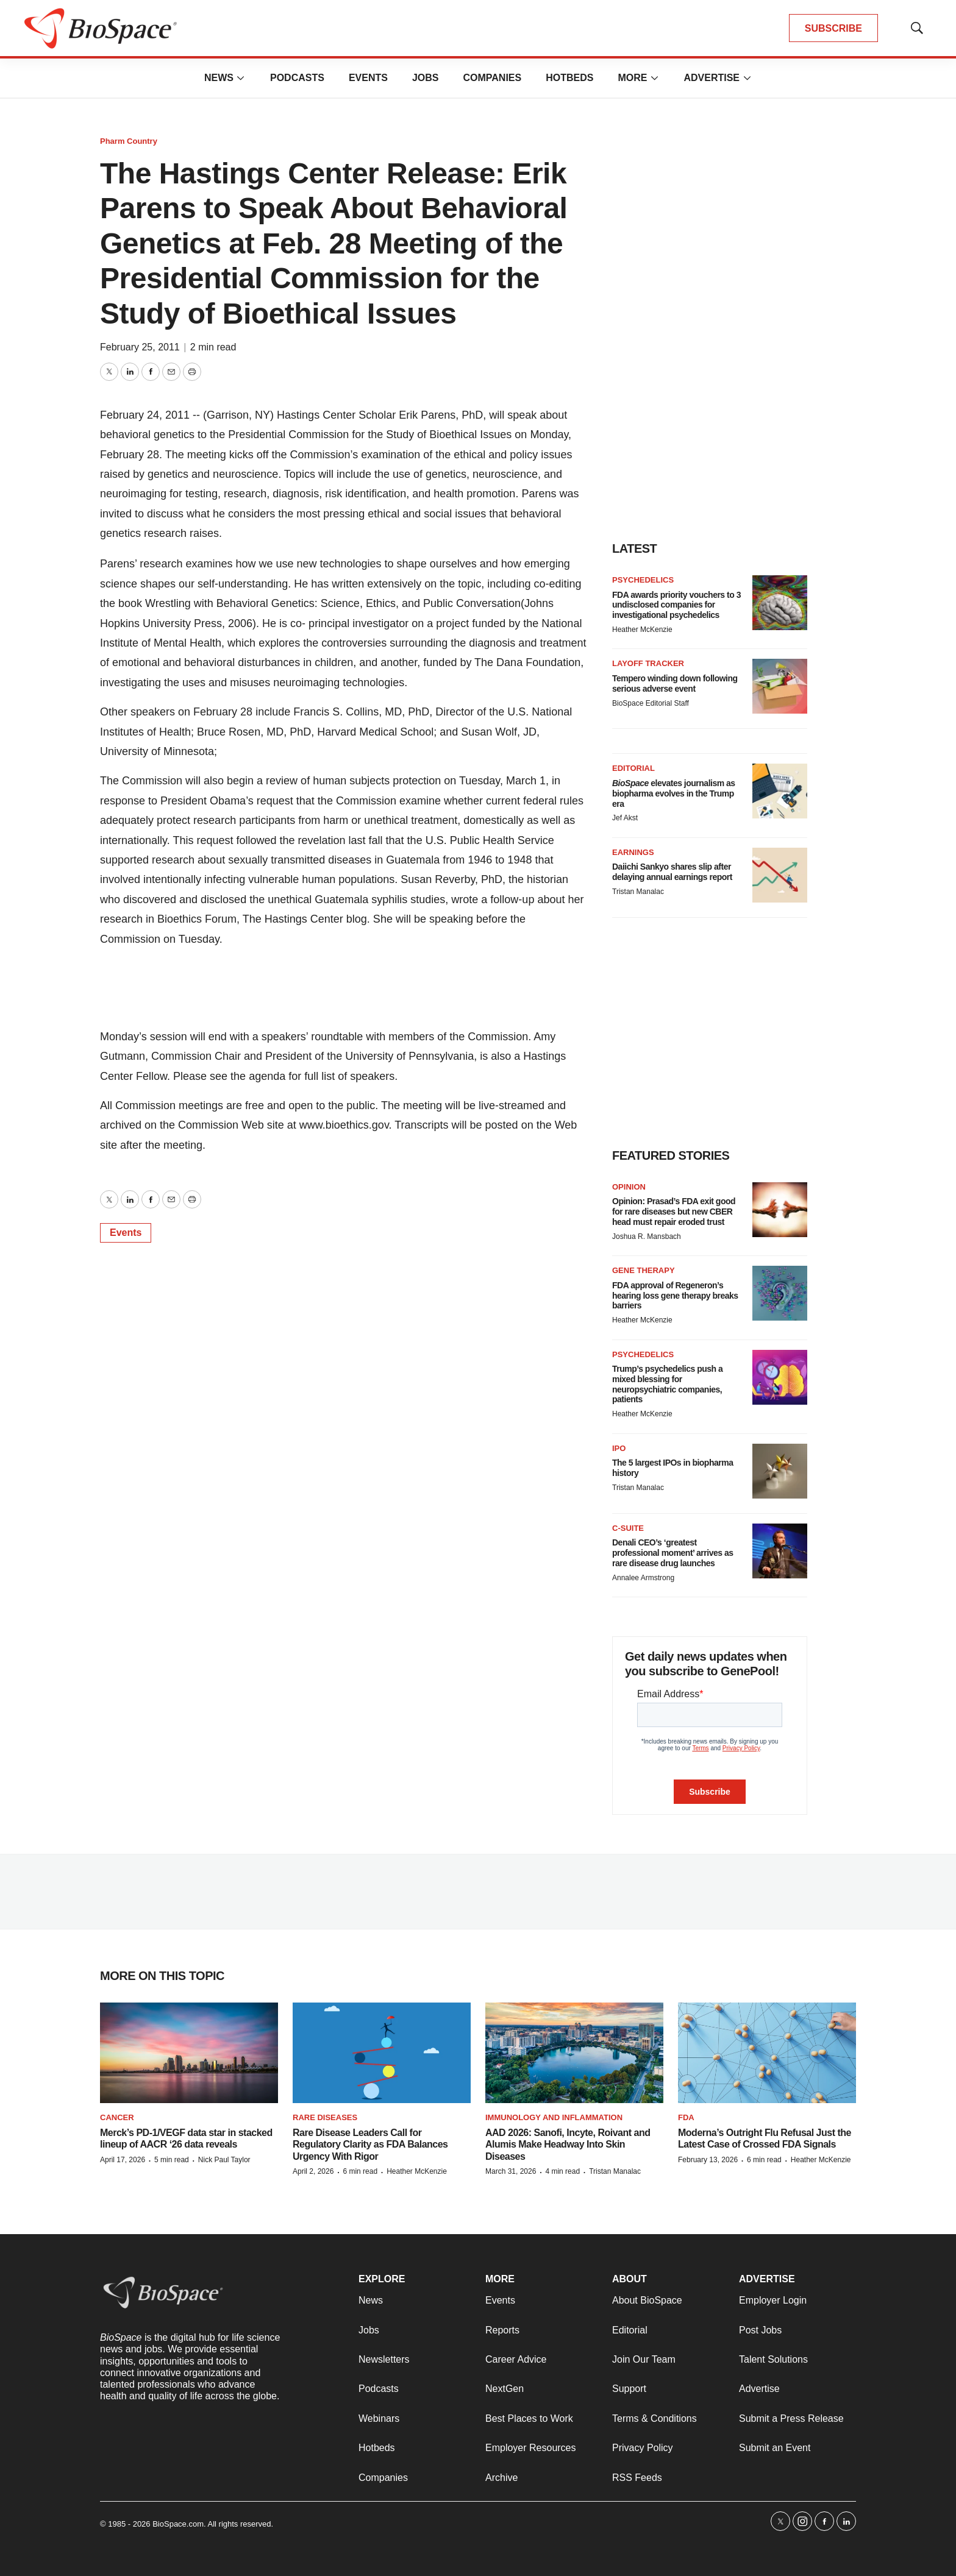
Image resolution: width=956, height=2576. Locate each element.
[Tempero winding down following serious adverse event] (779, 686)
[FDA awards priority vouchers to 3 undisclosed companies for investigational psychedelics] (779, 602)
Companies (492, 78)
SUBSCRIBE (833, 28)
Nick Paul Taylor (224, 2160)
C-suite (628, 1528)
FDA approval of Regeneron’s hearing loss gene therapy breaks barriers (675, 1295)
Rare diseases (325, 2117)
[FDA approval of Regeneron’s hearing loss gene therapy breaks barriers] (779, 1293)
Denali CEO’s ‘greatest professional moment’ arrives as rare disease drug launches (672, 1553)
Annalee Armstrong (643, 1578)
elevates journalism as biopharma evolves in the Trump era (673, 793)
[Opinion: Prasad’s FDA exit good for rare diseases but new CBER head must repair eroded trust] (779, 1209)
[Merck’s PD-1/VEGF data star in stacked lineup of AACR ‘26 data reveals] (189, 2053)
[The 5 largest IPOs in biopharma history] (779, 1471)
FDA (686, 2117)
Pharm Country (128, 141)
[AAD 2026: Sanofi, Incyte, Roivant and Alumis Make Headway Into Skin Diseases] (574, 2053)
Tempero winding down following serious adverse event (675, 683)
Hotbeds (569, 78)
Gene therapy (643, 1270)
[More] (241, 78)
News (219, 78)
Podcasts (297, 78)
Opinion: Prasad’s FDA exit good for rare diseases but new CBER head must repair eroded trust (673, 1211)
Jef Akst (625, 818)
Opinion (629, 1186)
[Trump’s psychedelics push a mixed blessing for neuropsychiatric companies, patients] (779, 1377)
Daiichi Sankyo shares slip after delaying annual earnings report (672, 872)
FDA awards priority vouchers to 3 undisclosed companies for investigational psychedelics (676, 605)
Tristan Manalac (638, 891)
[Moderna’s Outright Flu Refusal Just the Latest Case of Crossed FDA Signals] (767, 2053)
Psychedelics (643, 579)
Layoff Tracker (648, 663)
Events (368, 78)
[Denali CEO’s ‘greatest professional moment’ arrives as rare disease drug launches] (779, 1551)
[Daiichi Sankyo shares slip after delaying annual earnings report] (779, 875)
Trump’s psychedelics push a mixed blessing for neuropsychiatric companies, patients (667, 1384)
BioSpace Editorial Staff (650, 703)
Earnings (633, 852)
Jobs (425, 78)
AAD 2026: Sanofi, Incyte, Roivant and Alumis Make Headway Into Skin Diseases (567, 2144)
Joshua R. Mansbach (646, 1236)
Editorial (633, 768)
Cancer (117, 2117)
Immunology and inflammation (553, 2117)
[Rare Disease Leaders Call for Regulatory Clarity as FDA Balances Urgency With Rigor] (382, 2053)
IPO (619, 1448)
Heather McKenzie (642, 629)
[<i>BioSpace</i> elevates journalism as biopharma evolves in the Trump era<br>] (779, 791)
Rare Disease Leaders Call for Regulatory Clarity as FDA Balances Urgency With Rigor (370, 2144)
